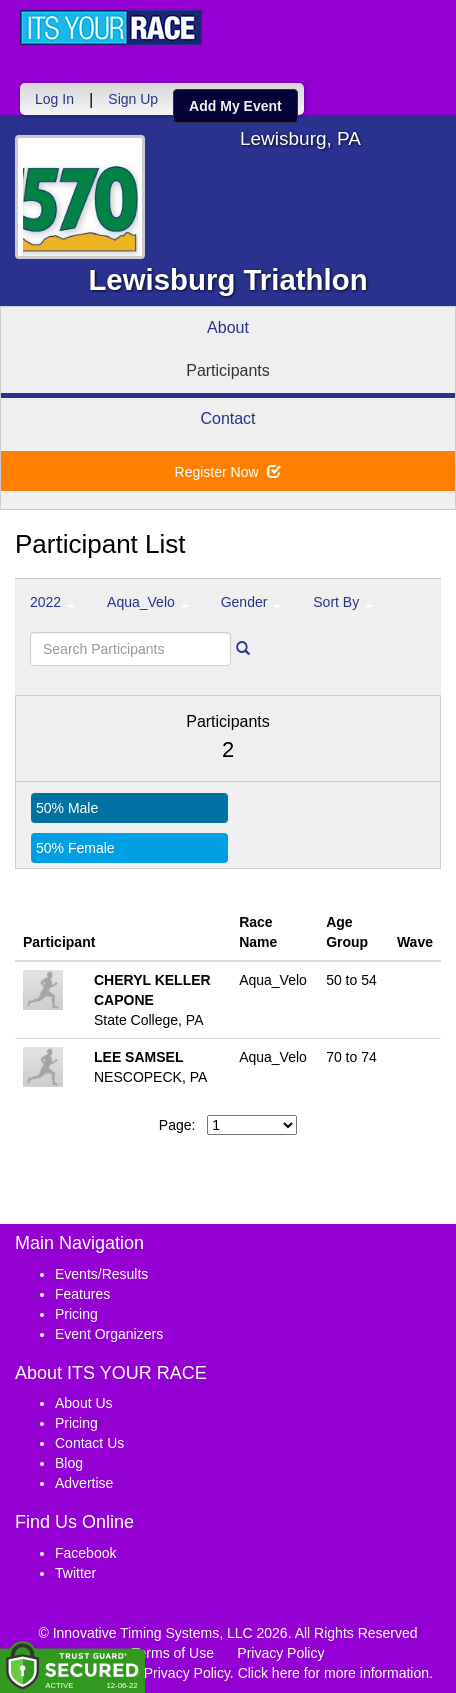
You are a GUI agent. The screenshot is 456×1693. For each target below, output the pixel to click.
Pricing (76, 1314)
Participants (228, 370)
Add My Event (235, 106)
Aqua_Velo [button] (148, 602)
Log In (54, 99)
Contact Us (89, 1443)
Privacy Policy (280, 1653)
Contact (227, 418)
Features (82, 1294)
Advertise (84, 1483)
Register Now (228, 472)
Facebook (85, 1553)
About (228, 327)
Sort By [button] (343, 602)
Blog (69, 1463)
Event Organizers (109, 1334)
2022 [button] (52, 602)
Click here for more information (333, 1673)
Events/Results (101, 1274)
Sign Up (133, 99)
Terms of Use (173, 1653)
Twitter (75, 1573)
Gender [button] (251, 602)
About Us (84, 1403)
